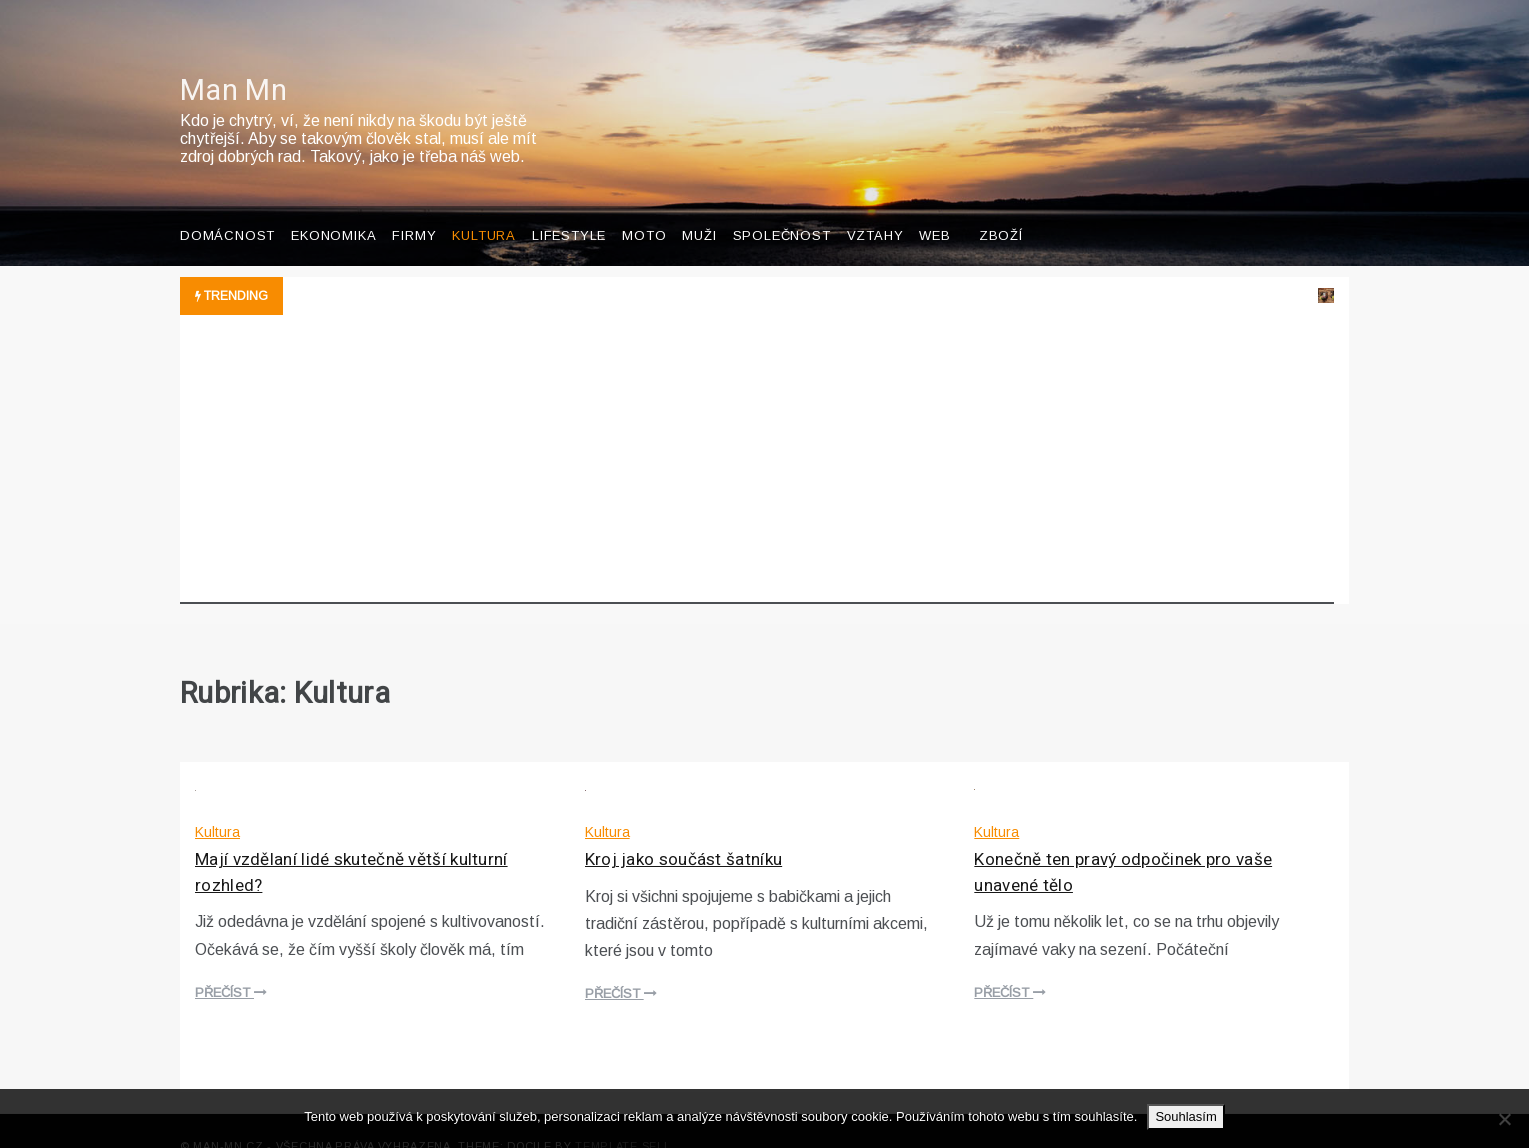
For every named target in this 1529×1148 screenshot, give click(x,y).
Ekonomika (333, 205)
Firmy (414, 205)
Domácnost (227, 205)
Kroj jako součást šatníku (684, 829)
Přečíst (231, 962)
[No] (1504, 1119)
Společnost (782, 205)
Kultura (484, 205)
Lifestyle (569, 205)
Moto (644, 205)
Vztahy (875, 205)
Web (934, 205)
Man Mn (233, 61)
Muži (699, 205)
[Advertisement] (757, 434)
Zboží (1001, 205)
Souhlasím (1185, 1116)
